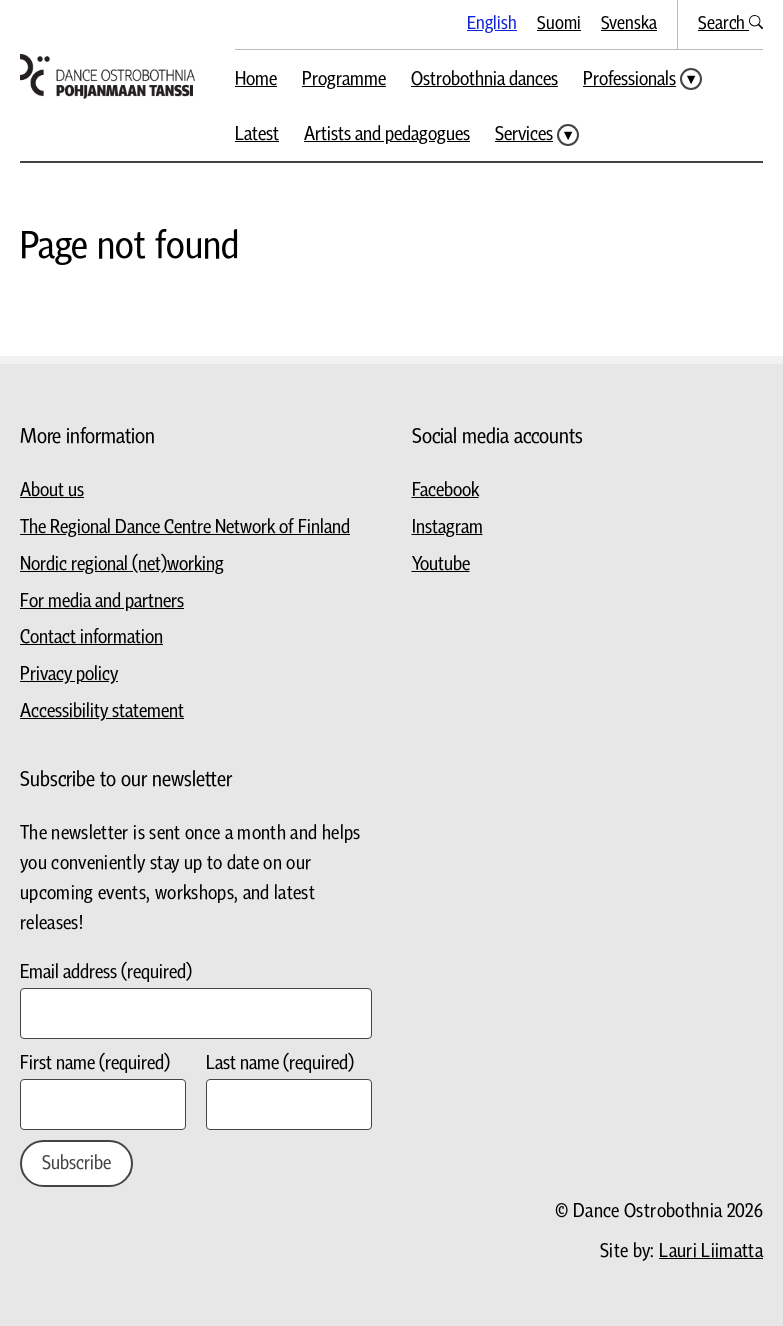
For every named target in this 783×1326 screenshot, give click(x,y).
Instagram (447, 527)
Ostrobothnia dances (484, 79)
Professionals (629, 79)
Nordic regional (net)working (122, 564)
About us (52, 490)
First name (95, 1063)
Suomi (559, 23)
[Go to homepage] (107, 76)
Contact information (91, 637)
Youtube (441, 564)
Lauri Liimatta (711, 1251)
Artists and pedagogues (387, 134)
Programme (344, 79)
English (492, 23)
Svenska (629, 23)
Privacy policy (69, 674)
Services (524, 134)
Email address (106, 972)
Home (256, 79)
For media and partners (102, 601)
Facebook (445, 490)
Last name (280, 1063)
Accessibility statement (102, 711)
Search (730, 23)
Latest (257, 134)
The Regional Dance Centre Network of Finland (185, 527)
